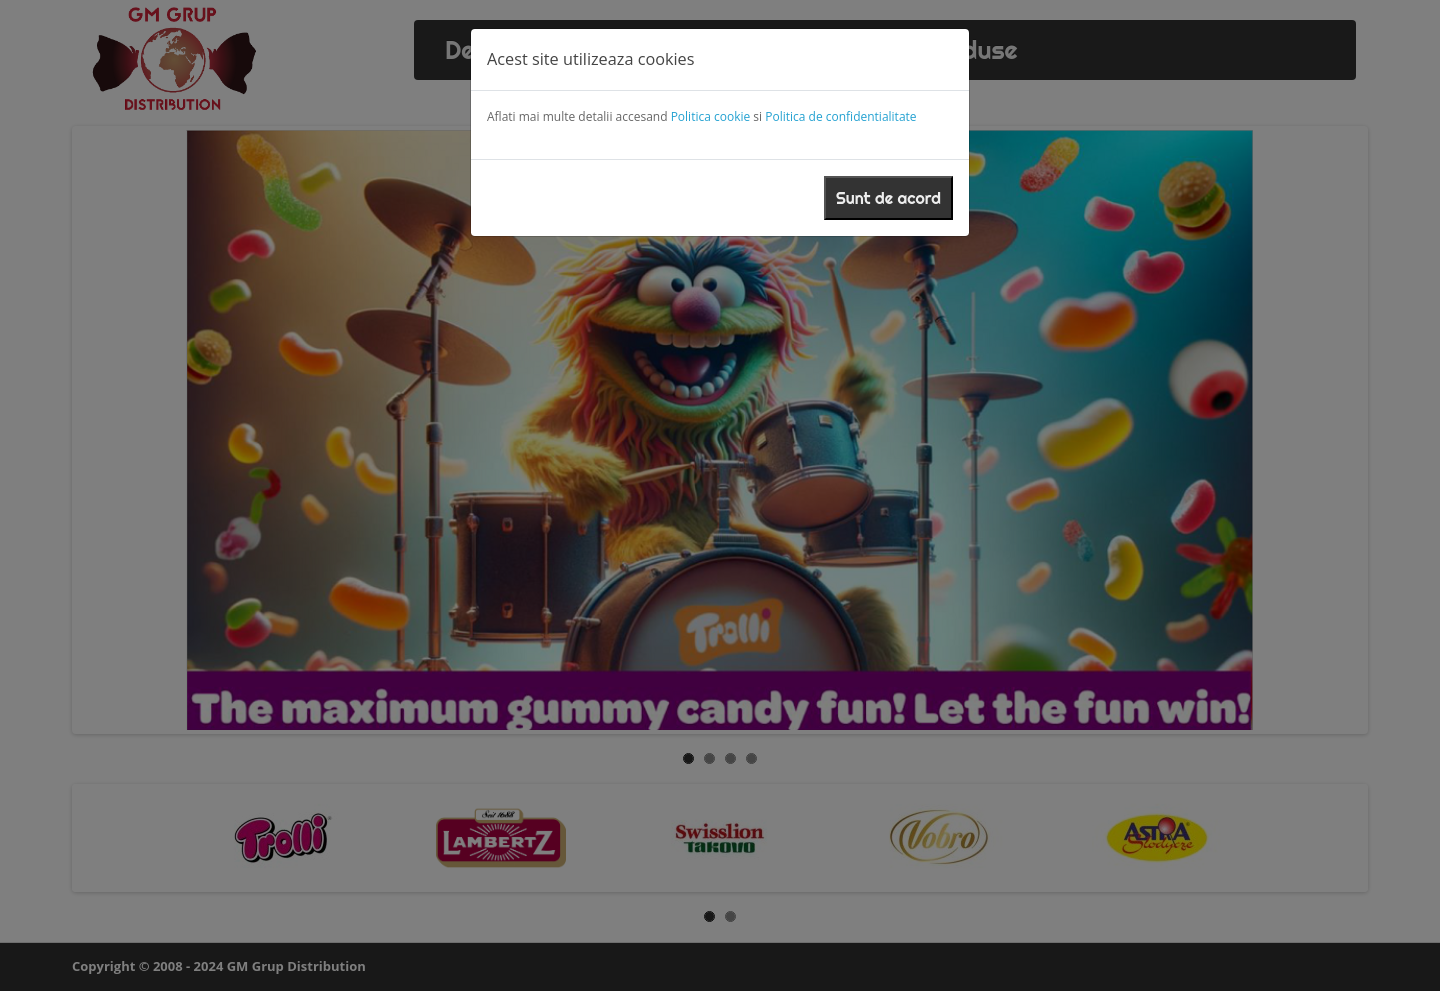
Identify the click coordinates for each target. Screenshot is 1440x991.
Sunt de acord (888, 198)
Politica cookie (711, 116)
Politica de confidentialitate (840, 116)
